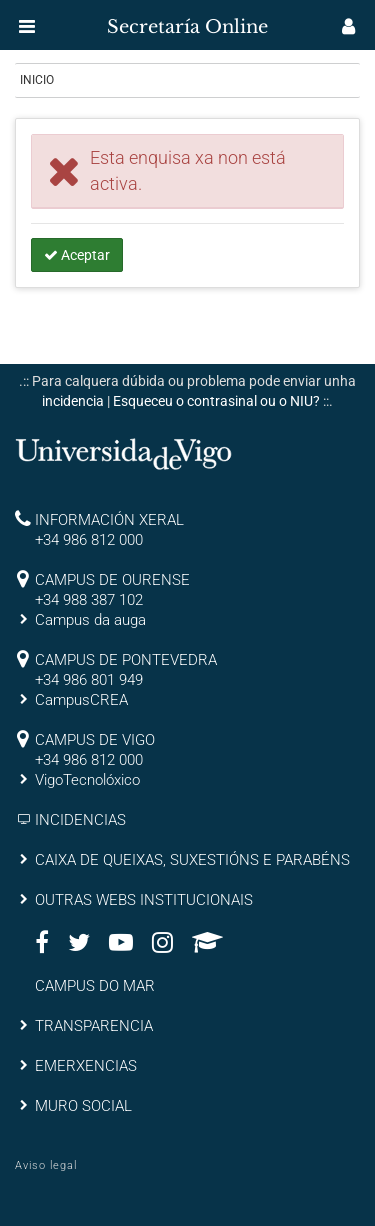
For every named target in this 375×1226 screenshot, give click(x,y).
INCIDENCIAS (80, 820)
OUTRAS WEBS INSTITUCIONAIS (144, 900)
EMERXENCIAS (86, 1066)
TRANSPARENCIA (94, 1026)
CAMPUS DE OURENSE (112, 580)
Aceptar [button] (77, 255)
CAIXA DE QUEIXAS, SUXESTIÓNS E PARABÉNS (192, 860)
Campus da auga (90, 620)
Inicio (37, 80)
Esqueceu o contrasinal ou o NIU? (216, 401)
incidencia (73, 401)
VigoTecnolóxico (87, 780)
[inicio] (54, 20)
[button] (27, 26)
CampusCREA (81, 700)
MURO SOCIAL (83, 1106)
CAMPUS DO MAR (95, 986)
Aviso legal (46, 1165)
